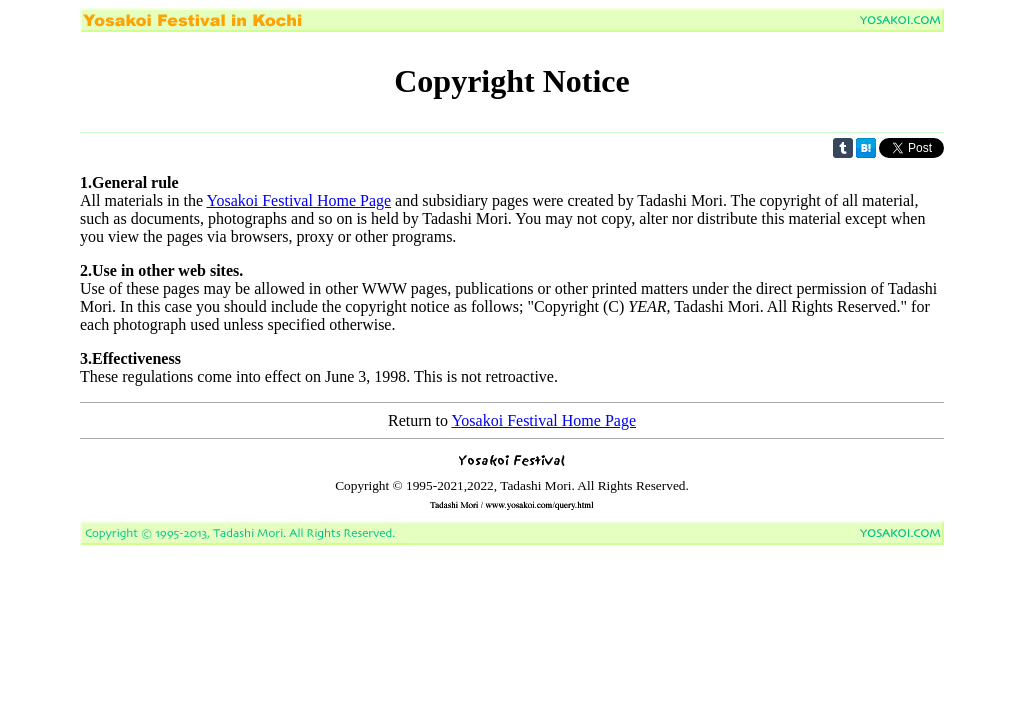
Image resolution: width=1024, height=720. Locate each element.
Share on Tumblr (843, 148)
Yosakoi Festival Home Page (298, 200)
